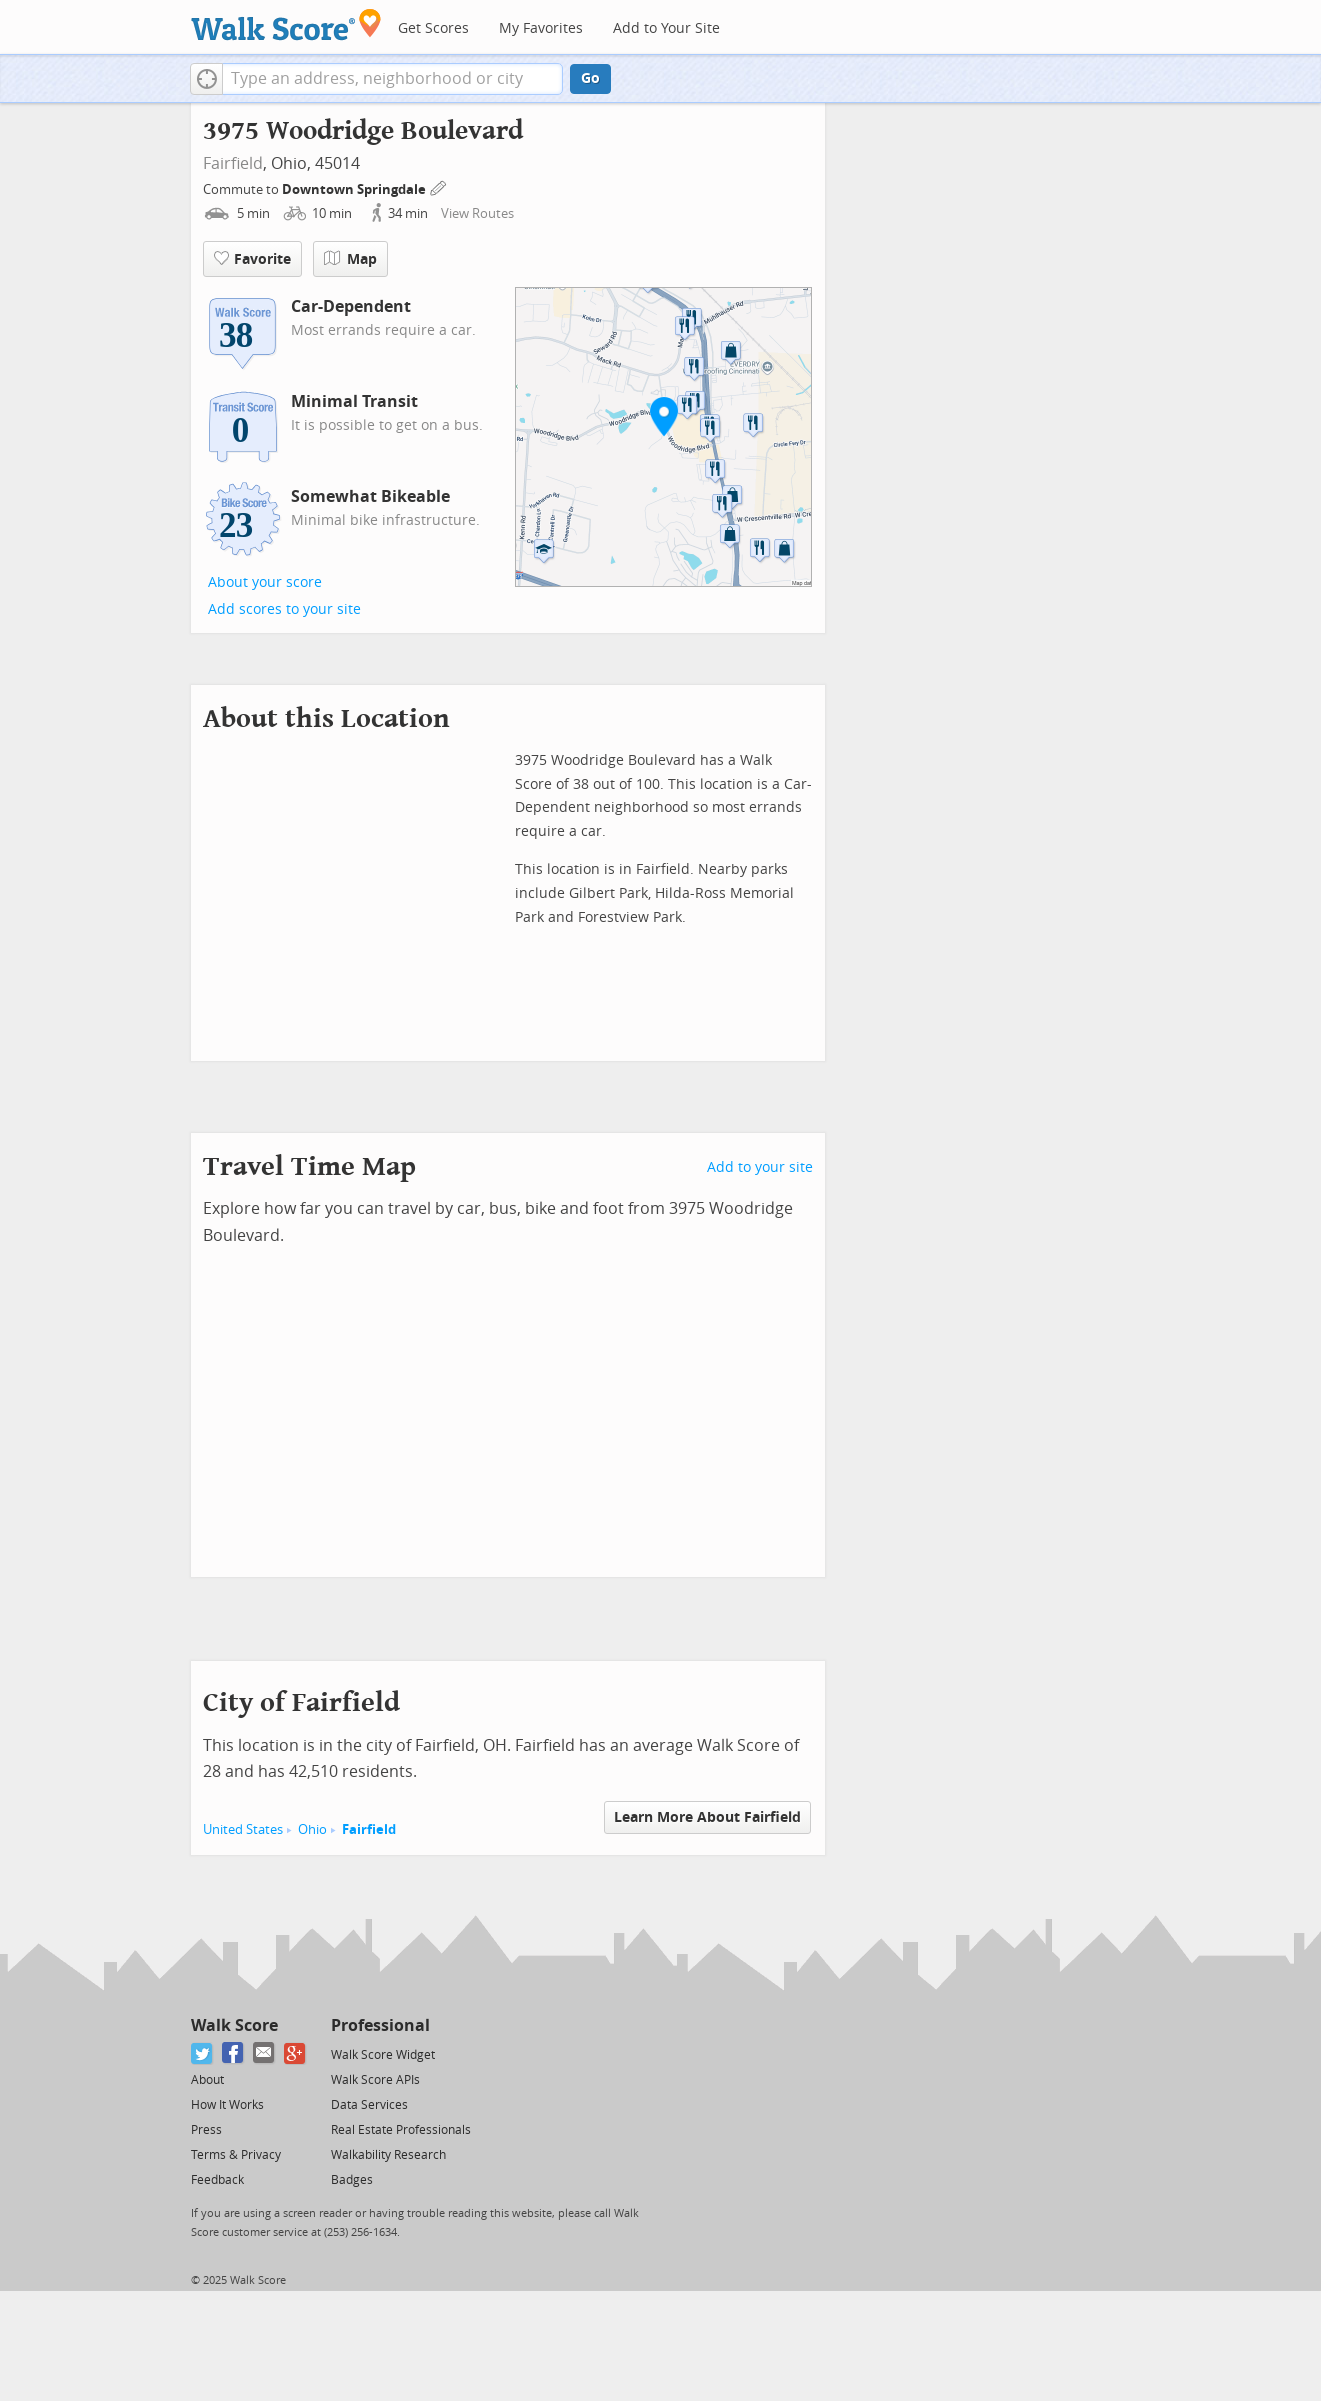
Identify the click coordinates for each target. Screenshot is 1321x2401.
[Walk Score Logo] (286, 24)
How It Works (227, 2105)
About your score (265, 582)
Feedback (217, 2180)
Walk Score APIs (375, 2080)
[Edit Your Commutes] (439, 186)
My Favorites (541, 28)
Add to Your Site (666, 28)
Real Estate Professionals (401, 2130)
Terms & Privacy (236, 2155)
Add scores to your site (284, 609)
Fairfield (233, 163)
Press (206, 2130)
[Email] (264, 2053)
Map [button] (350, 259)
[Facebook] (233, 2053)
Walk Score (234, 2025)
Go (590, 78)
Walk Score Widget (383, 2055)
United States (243, 1829)
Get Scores (433, 28)
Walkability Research (388, 2155)
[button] (206, 79)
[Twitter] (202, 2053)
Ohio (312, 1829)
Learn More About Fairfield (707, 1817)
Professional (380, 2025)
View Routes (477, 213)
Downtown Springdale (355, 189)
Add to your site (760, 1167)
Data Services (369, 2105)
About (207, 2080)
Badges (352, 2180)
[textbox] (392, 79)
